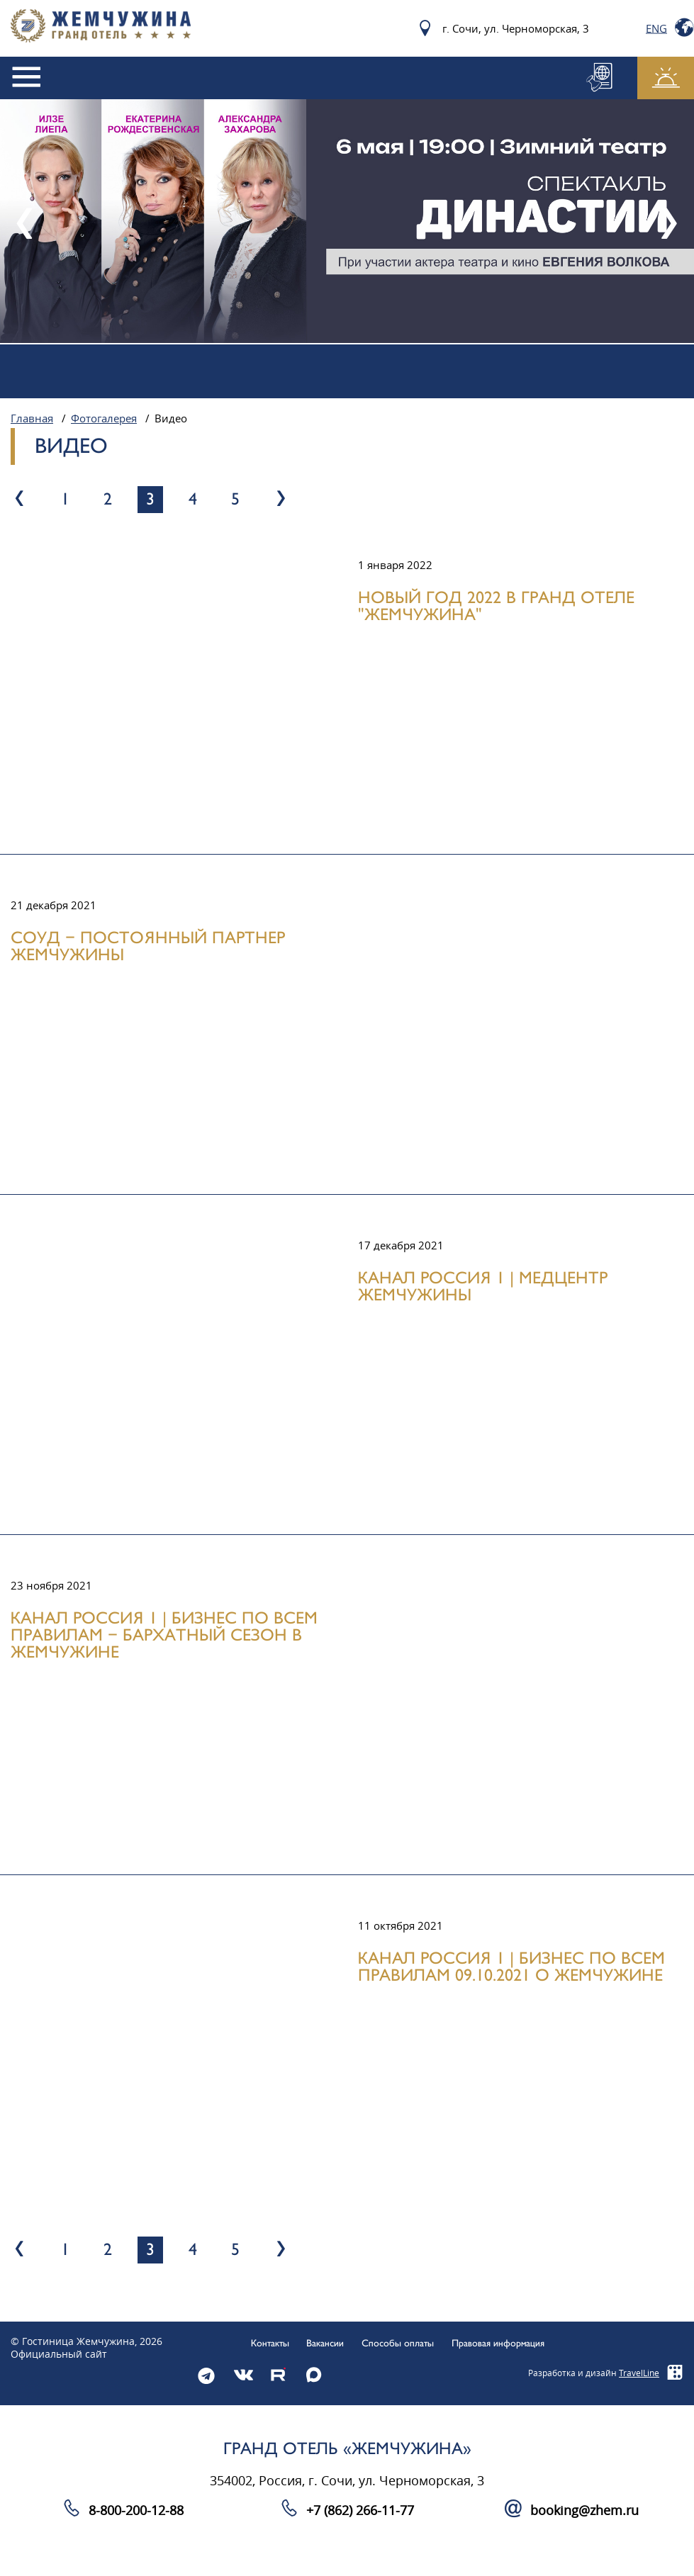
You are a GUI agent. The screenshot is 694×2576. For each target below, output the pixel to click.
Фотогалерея (104, 418)
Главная (32, 418)
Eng (656, 28)
